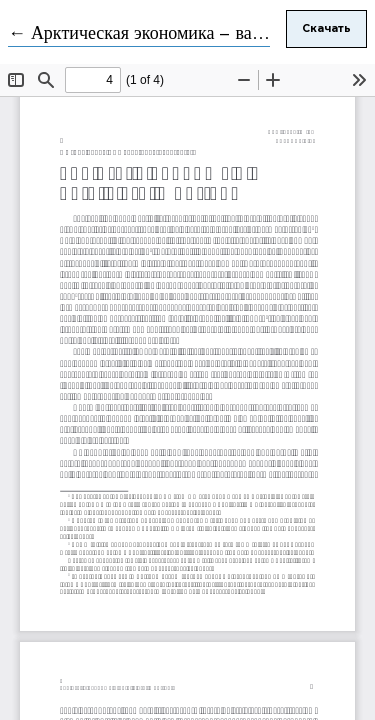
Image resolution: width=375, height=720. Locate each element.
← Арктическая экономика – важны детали (175, 33)
